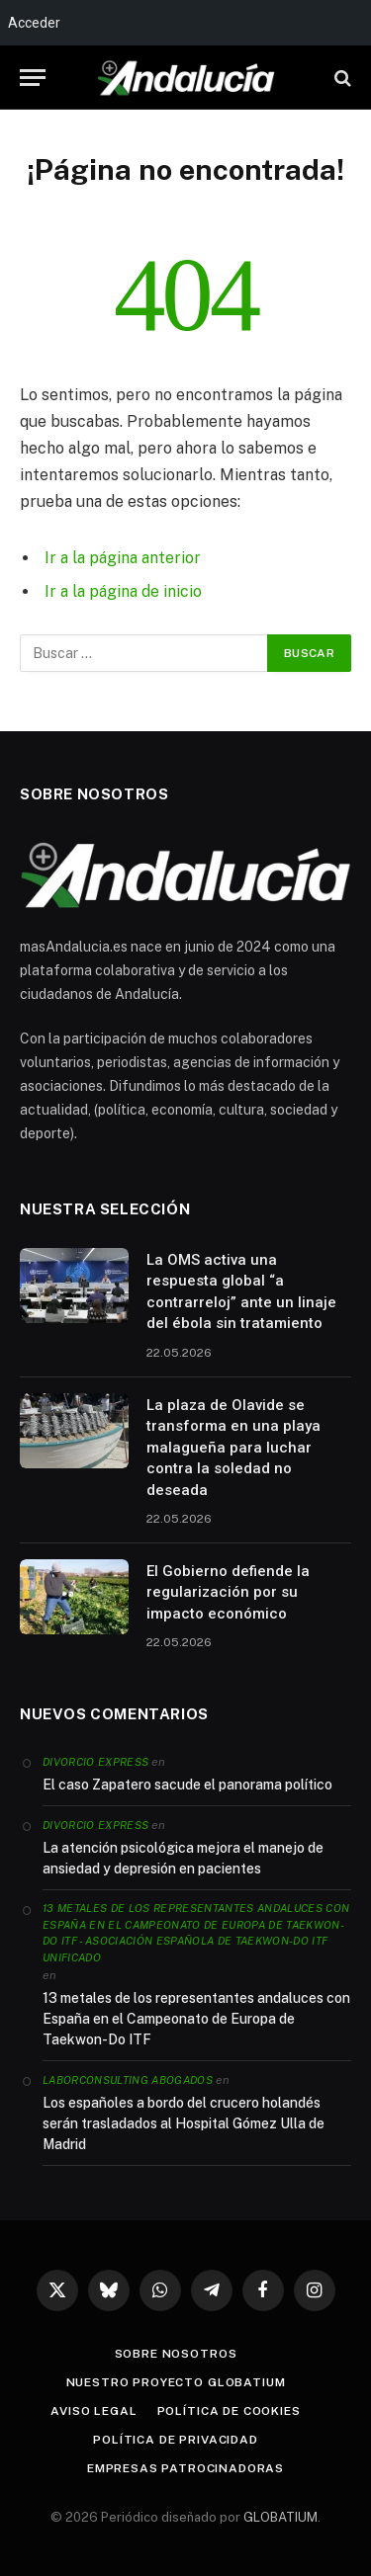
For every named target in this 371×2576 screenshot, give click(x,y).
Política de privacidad (175, 2440)
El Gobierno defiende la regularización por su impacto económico (228, 1592)
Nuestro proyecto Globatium (176, 2382)
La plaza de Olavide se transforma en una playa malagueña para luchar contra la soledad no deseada (233, 1447)
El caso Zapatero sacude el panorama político (187, 1784)
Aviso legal (93, 2411)
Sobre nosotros (176, 2354)
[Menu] (33, 77)
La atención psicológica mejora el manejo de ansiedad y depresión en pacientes (183, 1858)
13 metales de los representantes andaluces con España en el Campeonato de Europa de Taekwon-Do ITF (196, 2018)
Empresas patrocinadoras (185, 2468)
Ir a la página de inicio (123, 591)
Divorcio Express (95, 1762)
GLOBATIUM (280, 2517)
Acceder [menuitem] (34, 23)
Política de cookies (229, 2411)
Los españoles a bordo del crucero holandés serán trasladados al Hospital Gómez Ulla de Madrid (184, 2123)
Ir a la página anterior (123, 557)
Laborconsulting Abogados (128, 2080)
